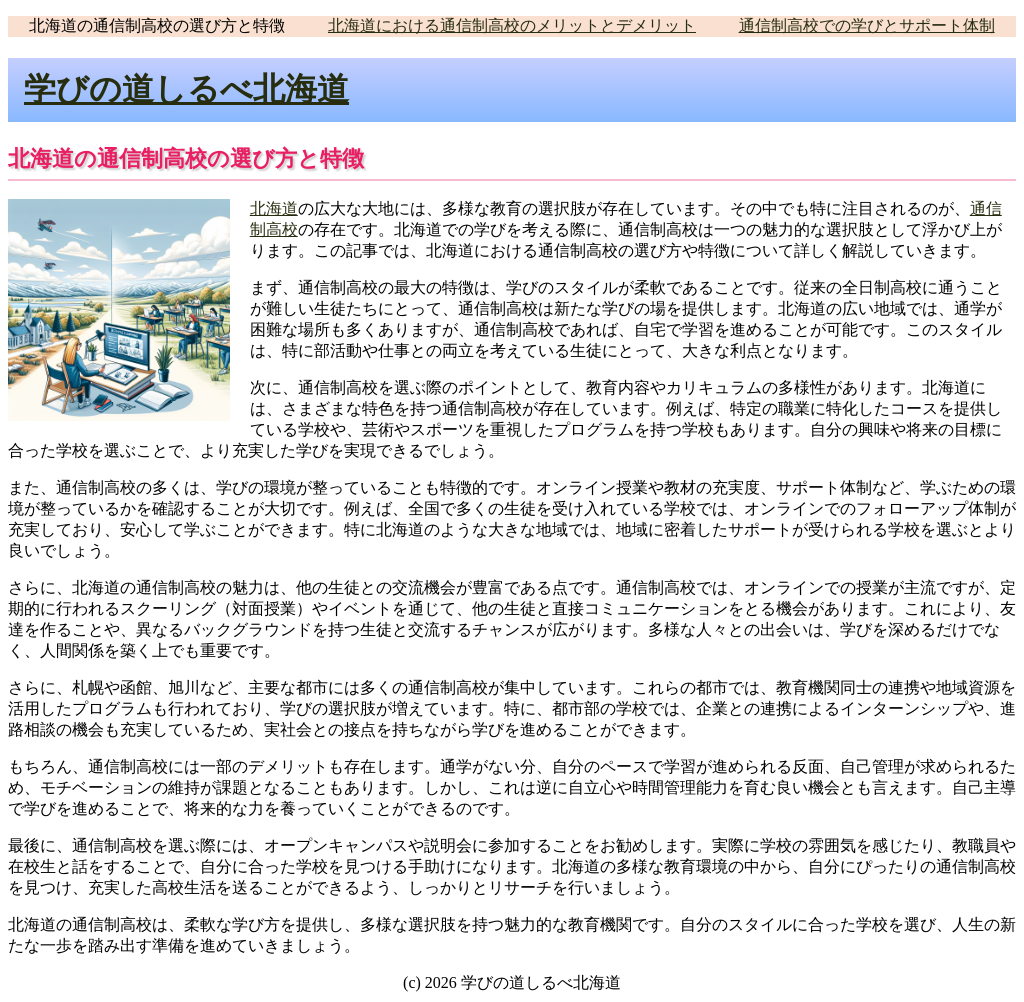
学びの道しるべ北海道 (186, 89)
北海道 (274, 208)
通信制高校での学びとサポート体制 (867, 25)
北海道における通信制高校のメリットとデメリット (512, 25)
